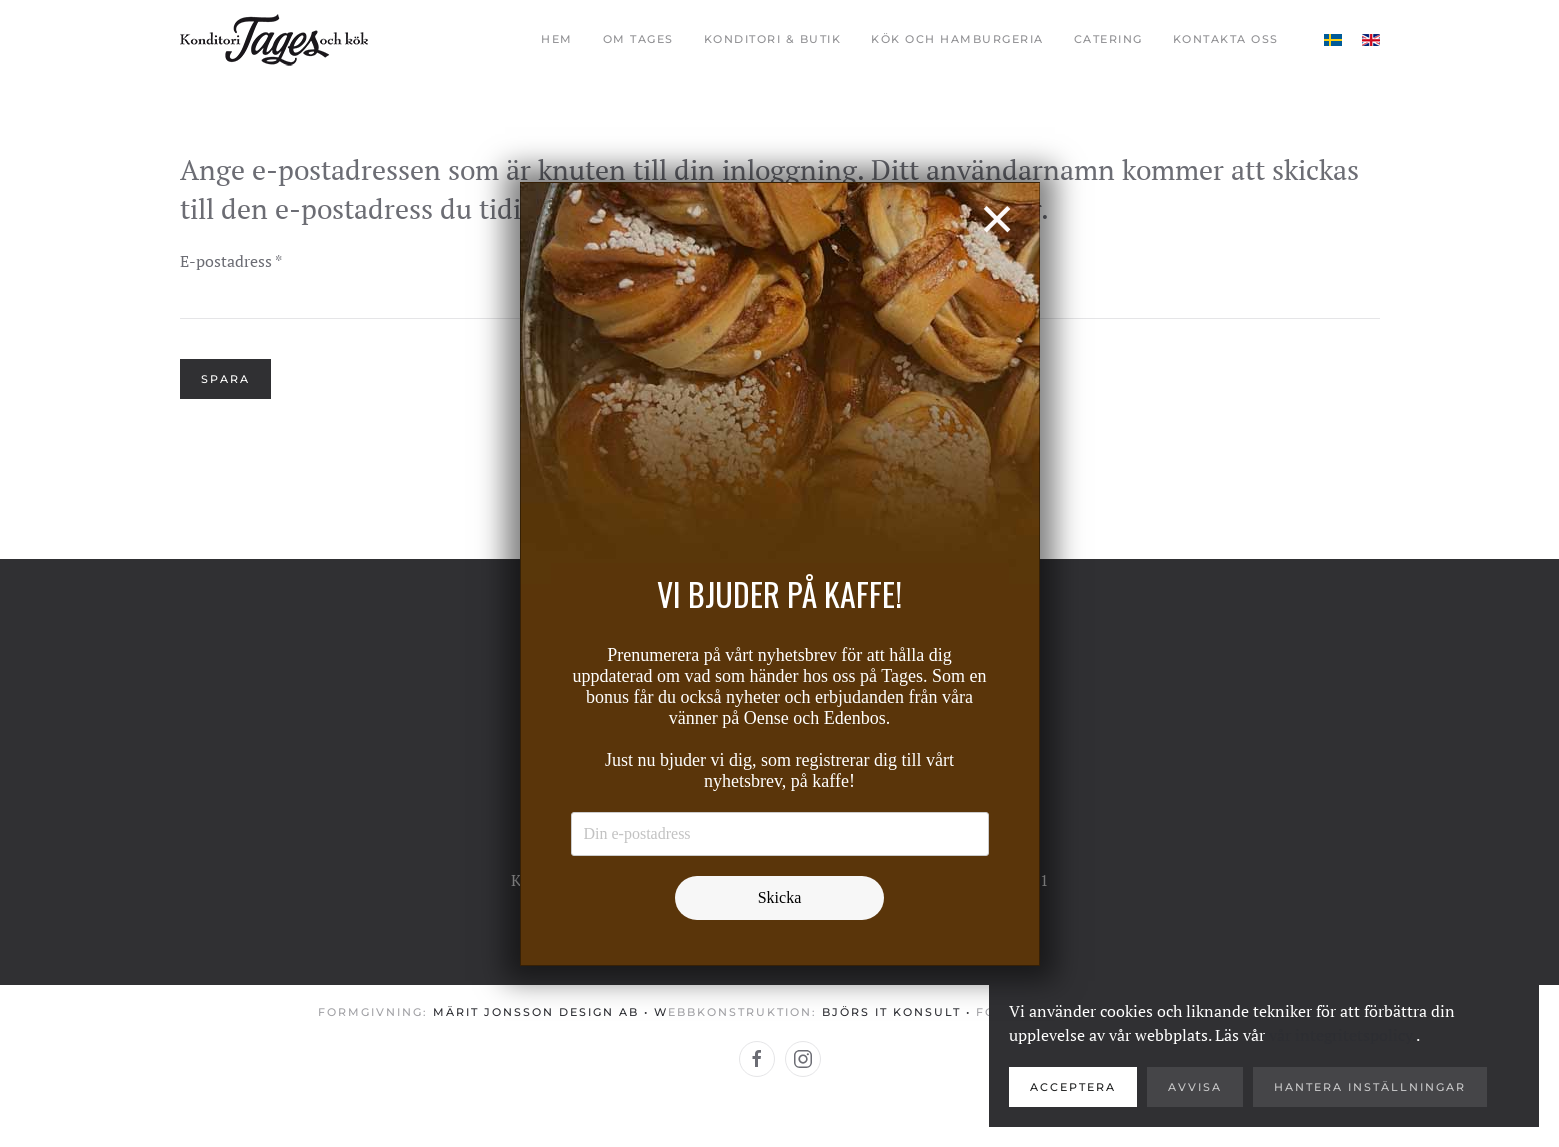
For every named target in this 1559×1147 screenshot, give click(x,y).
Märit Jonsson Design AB (536, 1012)
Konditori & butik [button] (773, 39)
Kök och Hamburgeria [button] (957, 39)
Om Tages (638, 39)
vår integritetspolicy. (1342, 1035)
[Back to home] (274, 40)
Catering (1108, 39)
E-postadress (231, 261)
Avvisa (1195, 1087)
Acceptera (1073, 1087)
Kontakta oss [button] (1226, 39)
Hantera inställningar (1370, 1087)
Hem (557, 39)
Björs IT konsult (891, 1012)
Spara (225, 379)
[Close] (996, 219)
